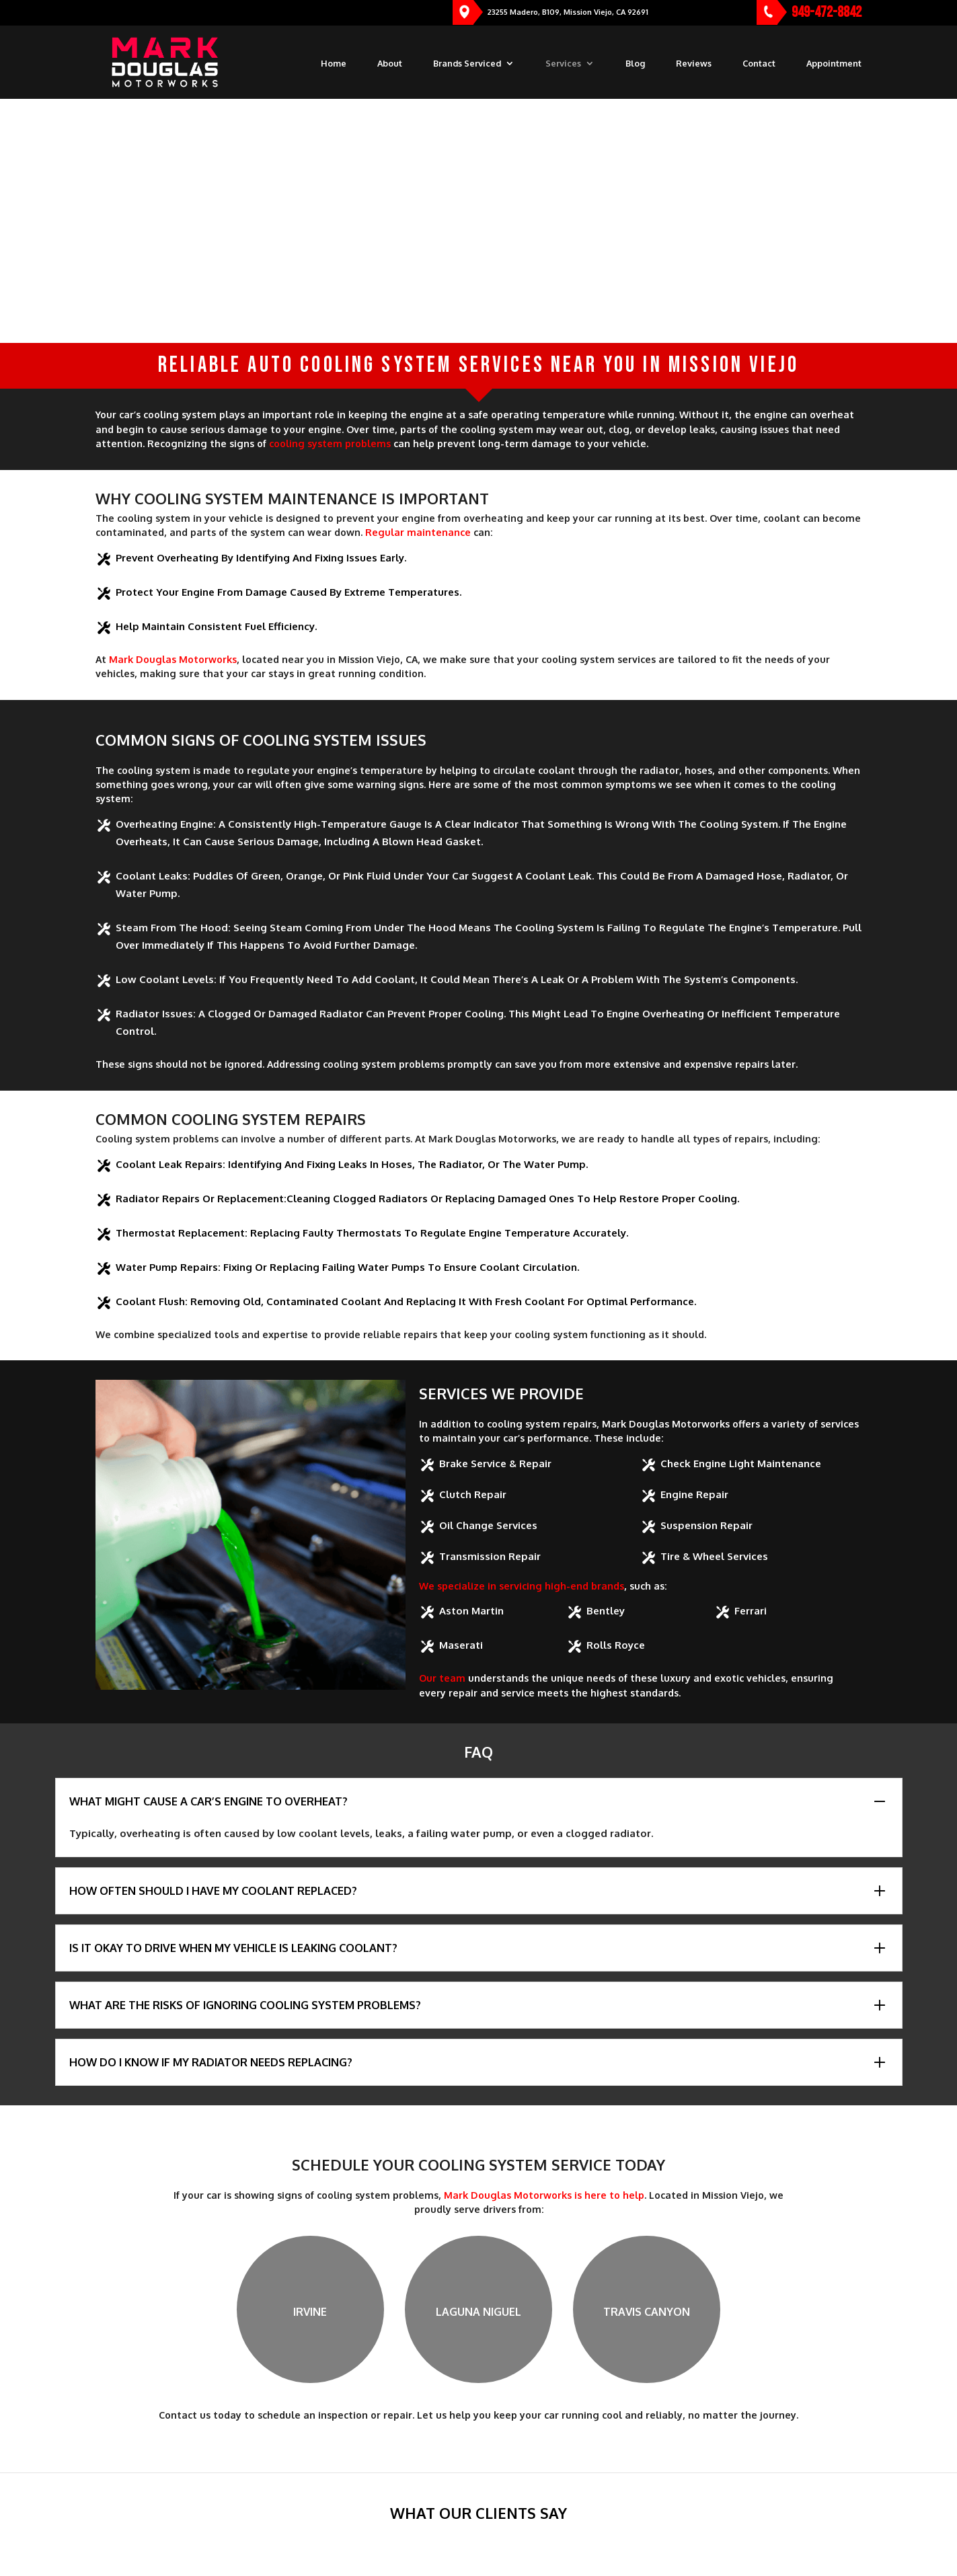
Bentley (605, 1610)
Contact (758, 63)
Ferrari (750, 1610)
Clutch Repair (472, 1494)
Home (333, 63)
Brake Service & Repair (495, 1463)
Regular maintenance (418, 532)
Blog (635, 63)
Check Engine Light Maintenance (740, 1463)
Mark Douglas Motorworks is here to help (544, 2195)
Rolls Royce (615, 1645)
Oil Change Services (488, 1525)
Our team (442, 1678)
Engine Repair (694, 1494)
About (389, 63)
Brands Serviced (467, 63)
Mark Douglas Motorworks (173, 659)
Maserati (461, 1645)
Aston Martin (471, 1610)
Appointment (834, 63)
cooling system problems (330, 443)
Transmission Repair (490, 1556)
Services (563, 63)
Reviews (694, 63)
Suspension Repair (706, 1525)
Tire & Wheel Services (714, 1556)
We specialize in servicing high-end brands (521, 1585)
